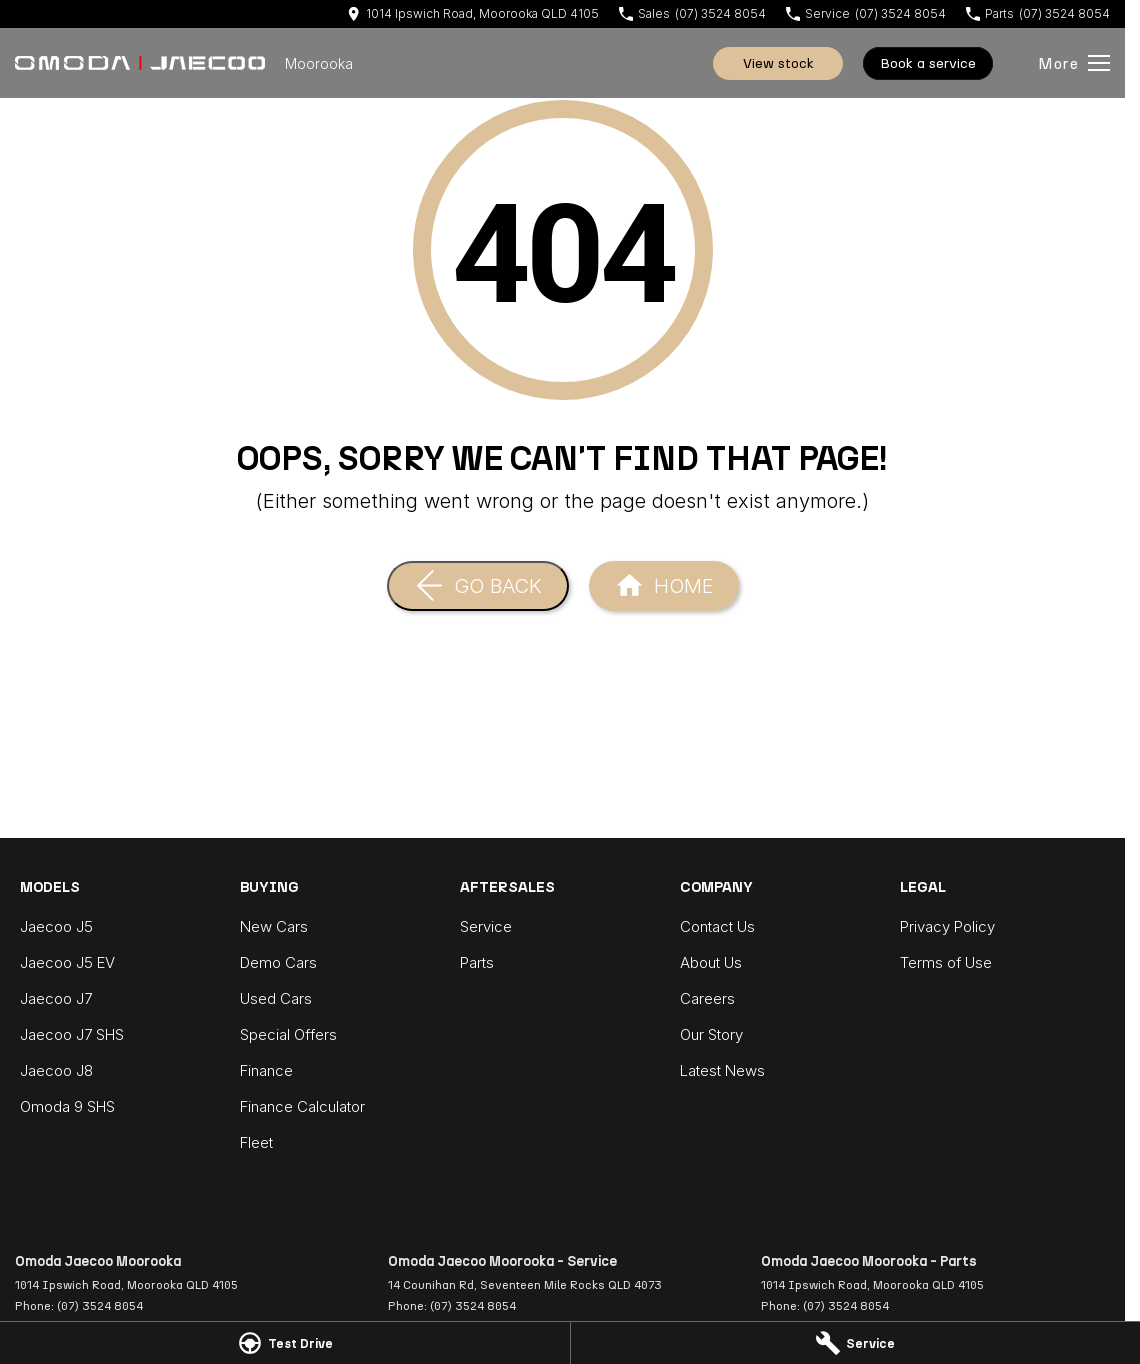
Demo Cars (278, 962)
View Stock (778, 63)
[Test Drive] (285, 1343)
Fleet (256, 1142)
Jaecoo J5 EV (67, 962)
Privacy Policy (947, 926)
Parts (477, 962)
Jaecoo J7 (56, 998)
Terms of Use (946, 962)
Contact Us (717, 926)
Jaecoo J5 (56, 926)
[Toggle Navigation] (1074, 63)
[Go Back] (478, 586)
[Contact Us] (473, 13)
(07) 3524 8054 (100, 1306)
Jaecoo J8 (56, 1070)
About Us (711, 962)
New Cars (274, 926)
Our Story (711, 1034)
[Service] (856, 1343)
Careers (707, 998)
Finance (266, 1070)
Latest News (722, 1070)
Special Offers (288, 1034)
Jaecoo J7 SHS (72, 1034)
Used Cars (276, 998)
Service (486, 926)
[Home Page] (140, 63)
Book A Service (928, 63)
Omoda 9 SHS (67, 1106)
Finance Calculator (302, 1106)
